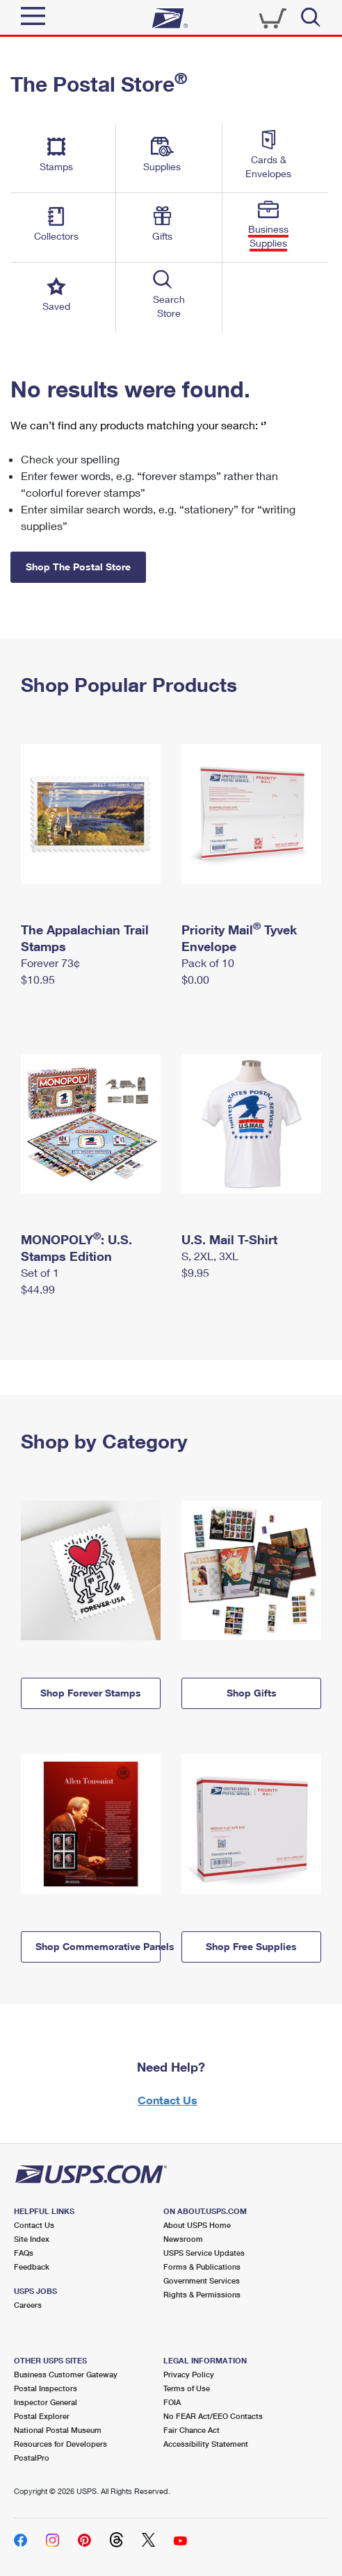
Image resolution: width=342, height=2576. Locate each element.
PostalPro (31, 2457)
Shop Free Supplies (251, 1946)
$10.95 (38, 979)
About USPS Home (197, 2224)
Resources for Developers (60, 2443)
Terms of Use (186, 2388)
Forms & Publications (202, 2266)
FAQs (23, 2252)
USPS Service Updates (204, 2252)
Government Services (201, 2280)
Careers (28, 2304)
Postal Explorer (42, 2415)
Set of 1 (40, 1272)
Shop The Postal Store (78, 566)
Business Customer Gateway (65, 2374)
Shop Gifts (252, 1693)
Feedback (31, 2266)
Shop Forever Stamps (90, 1693)
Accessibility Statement (205, 2443)
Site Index (31, 2238)
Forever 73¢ (50, 962)
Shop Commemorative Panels (98, 1946)
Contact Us (167, 2099)
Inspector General (45, 2401)
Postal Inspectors (45, 2388)
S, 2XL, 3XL (209, 1255)
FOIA (172, 2401)
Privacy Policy (188, 2374)
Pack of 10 (207, 962)
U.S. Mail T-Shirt (229, 1239)
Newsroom (183, 2238)
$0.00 (195, 979)
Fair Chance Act (191, 2429)
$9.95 (195, 1272)
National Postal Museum (57, 2429)
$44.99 (38, 1289)
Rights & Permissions (202, 2294)
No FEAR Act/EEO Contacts (213, 2415)
